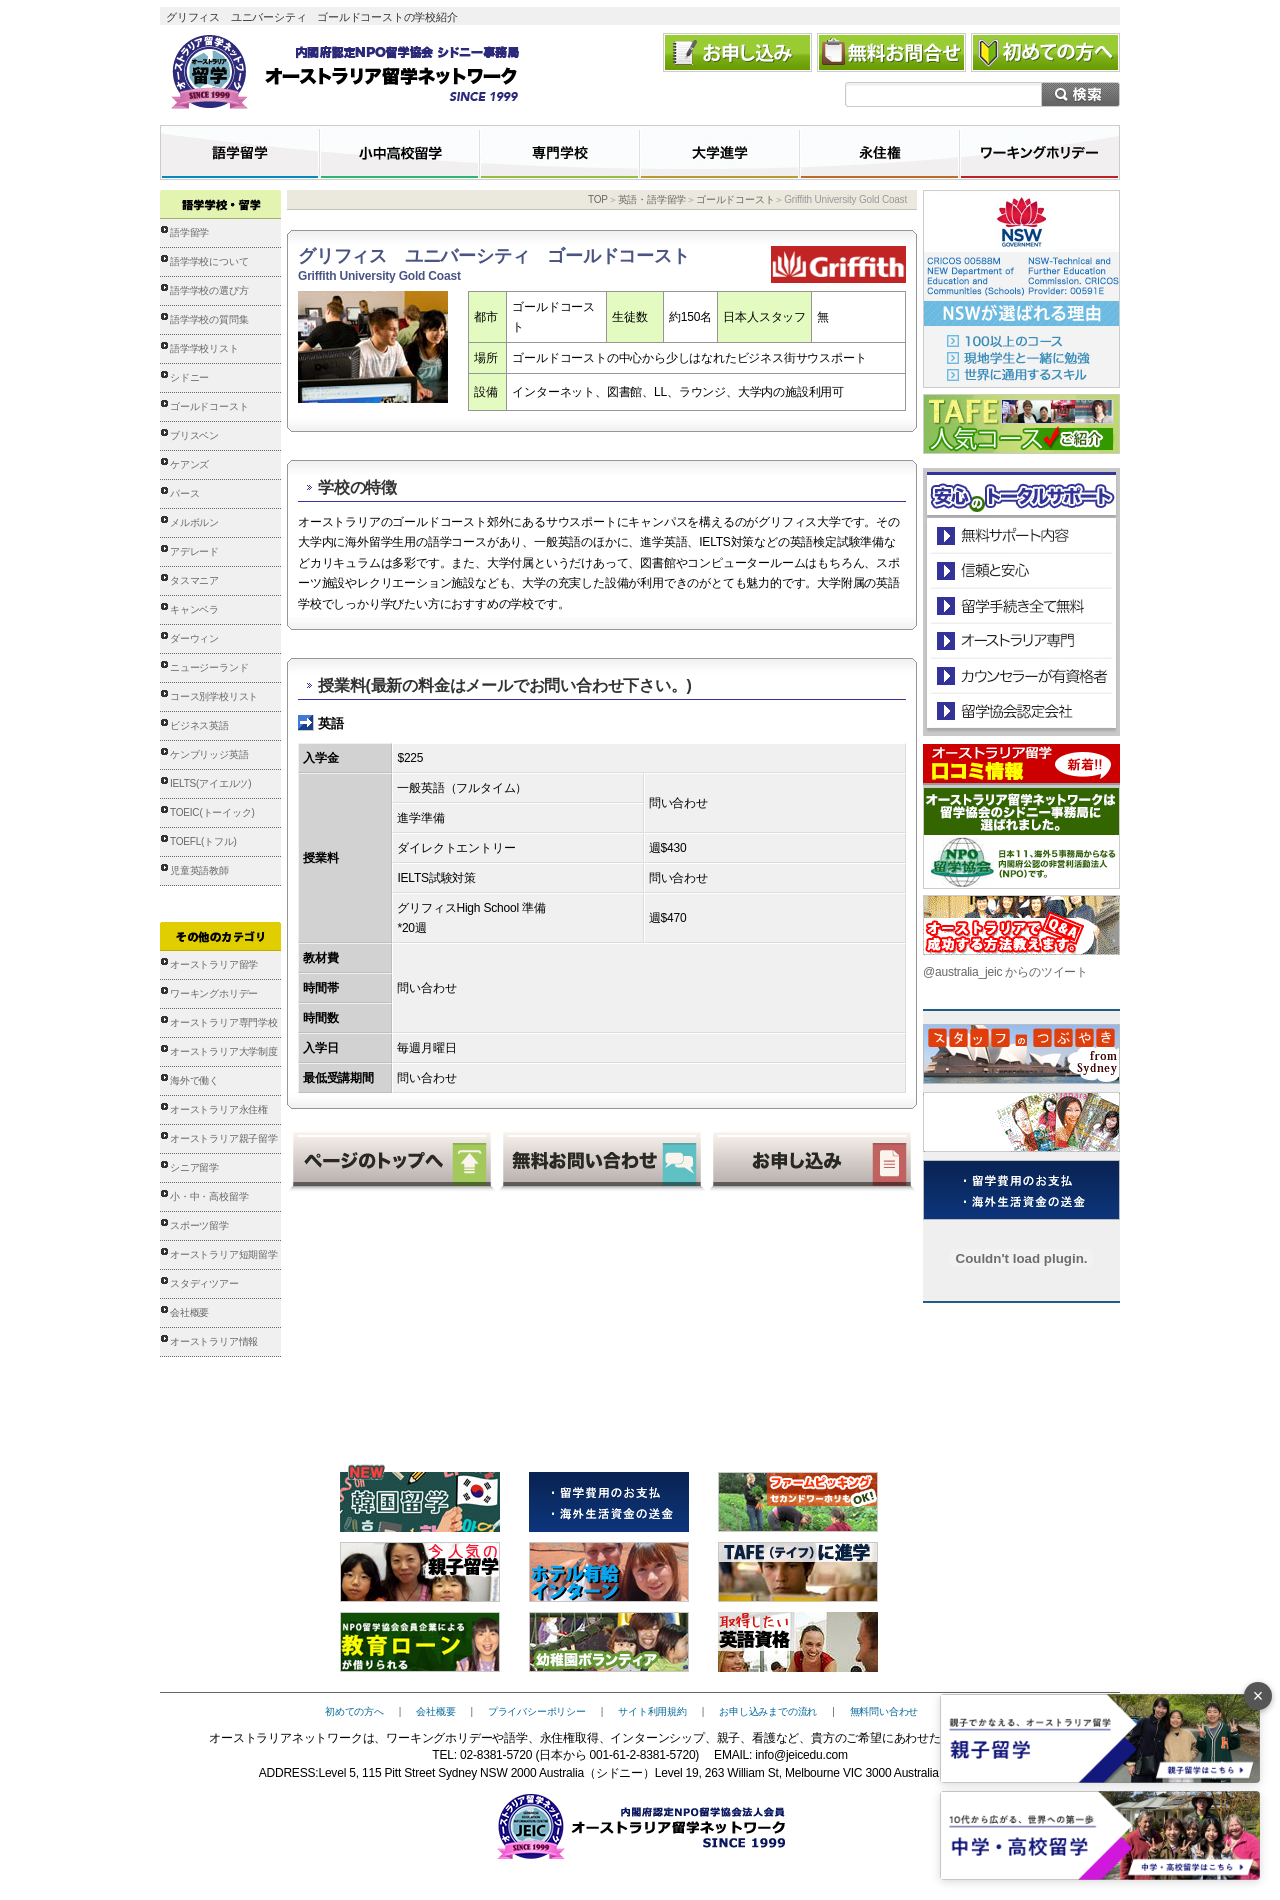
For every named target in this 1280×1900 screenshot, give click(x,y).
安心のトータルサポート (1021, 535)
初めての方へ (354, 1711)
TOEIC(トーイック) (212, 812)
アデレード (194, 551)
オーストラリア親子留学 (224, 1138)
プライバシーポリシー (537, 1711)
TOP (598, 199)
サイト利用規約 (652, 1711)
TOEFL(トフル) (203, 841)
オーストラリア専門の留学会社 (1020, 640)
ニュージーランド (209, 667)
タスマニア (194, 580)
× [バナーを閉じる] (1258, 1696)
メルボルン (194, 522)
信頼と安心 (1021, 570)
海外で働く (194, 1080)
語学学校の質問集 (209, 319)
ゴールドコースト (209, 406)
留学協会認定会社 (1020, 710)
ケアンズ (189, 464)
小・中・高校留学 (209, 1196)
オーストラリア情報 (214, 1341)
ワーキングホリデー (214, 993)
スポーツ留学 (199, 1225)
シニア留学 (194, 1167)
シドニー (189, 377)
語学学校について (209, 261)
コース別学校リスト (214, 696)
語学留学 (189, 232)
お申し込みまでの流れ (768, 1711)
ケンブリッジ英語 (209, 754)
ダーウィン (194, 638)
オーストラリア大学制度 (224, 1051)
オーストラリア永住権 (219, 1109)
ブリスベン (194, 435)
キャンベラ (194, 609)
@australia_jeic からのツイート (1005, 972)
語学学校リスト (204, 348)
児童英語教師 (199, 870)
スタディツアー (204, 1283)
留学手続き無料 (1020, 605)
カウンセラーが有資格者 (1020, 675)
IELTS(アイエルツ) (210, 783)
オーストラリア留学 (214, 964)
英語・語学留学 (652, 199)
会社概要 (189, 1312)
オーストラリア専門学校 (224, 1022)
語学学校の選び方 (209, 290)
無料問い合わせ (884, 1711)
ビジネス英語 (199, 725)
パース (184, 493)
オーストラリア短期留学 (224, 1254)
